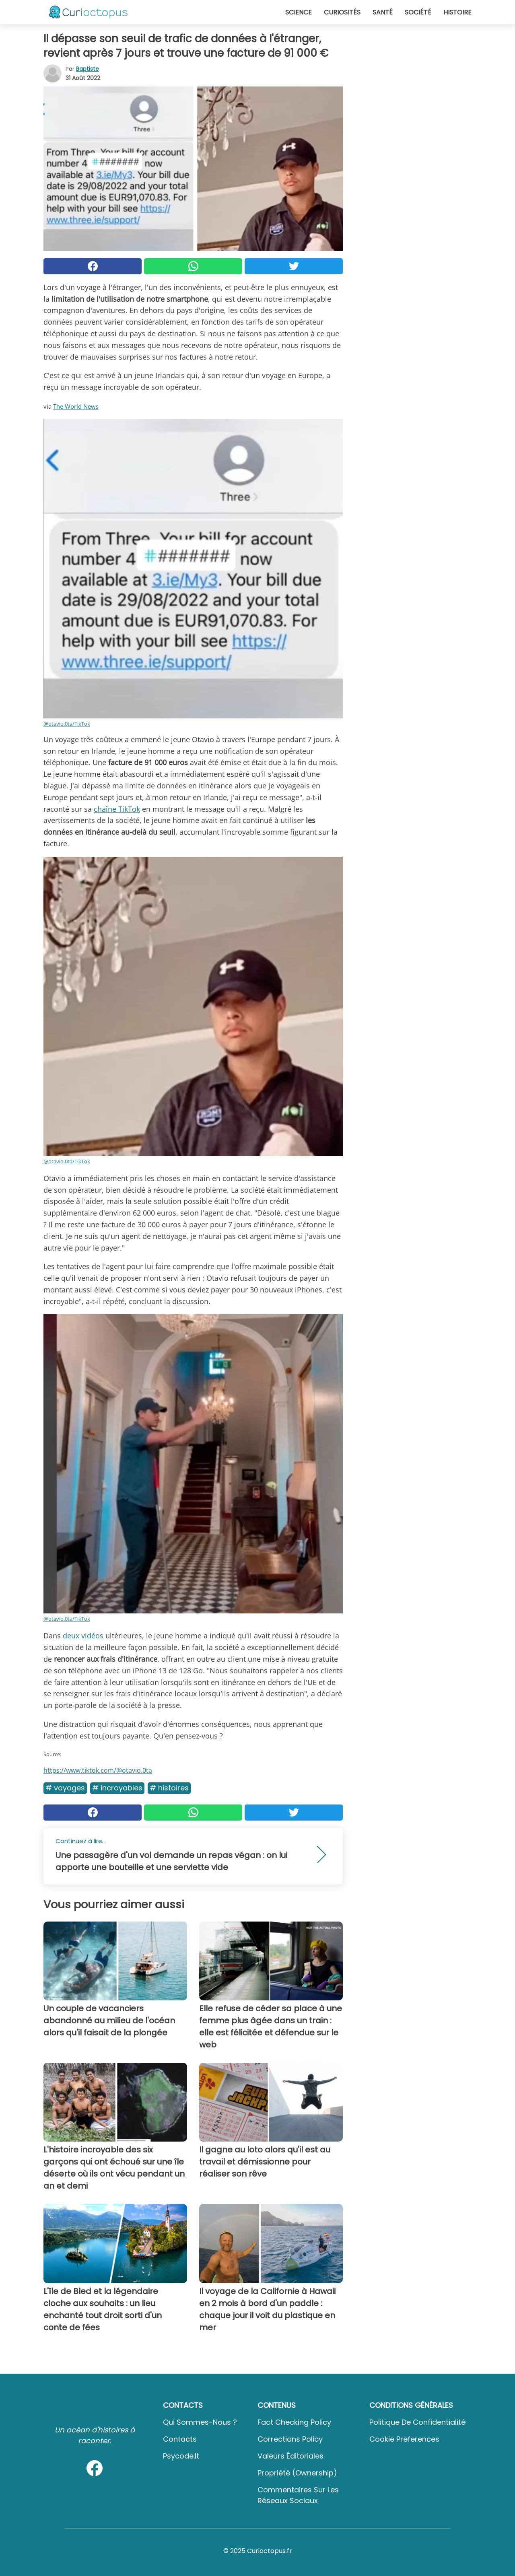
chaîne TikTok (117, 809)
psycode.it (181, 2456)
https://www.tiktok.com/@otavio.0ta (97, 1770)
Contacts (180, 2439)
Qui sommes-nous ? (200, 2422)
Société (418, 12)
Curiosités (342, 12)
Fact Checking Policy (294, 2422)
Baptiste (87, 69)
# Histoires (169, 1788)
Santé (383, 12)
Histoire (457, 12)
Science (298, 12)
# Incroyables (117, 1788)
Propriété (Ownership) (297, 2473)
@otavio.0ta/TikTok (66, 723)
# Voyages (65, 1788)
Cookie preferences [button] (404, 2439)
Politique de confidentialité (417, 2422)
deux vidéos (83, 1635)
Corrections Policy (290, 2439)
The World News (76, 406)
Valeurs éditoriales (290, 2456)
